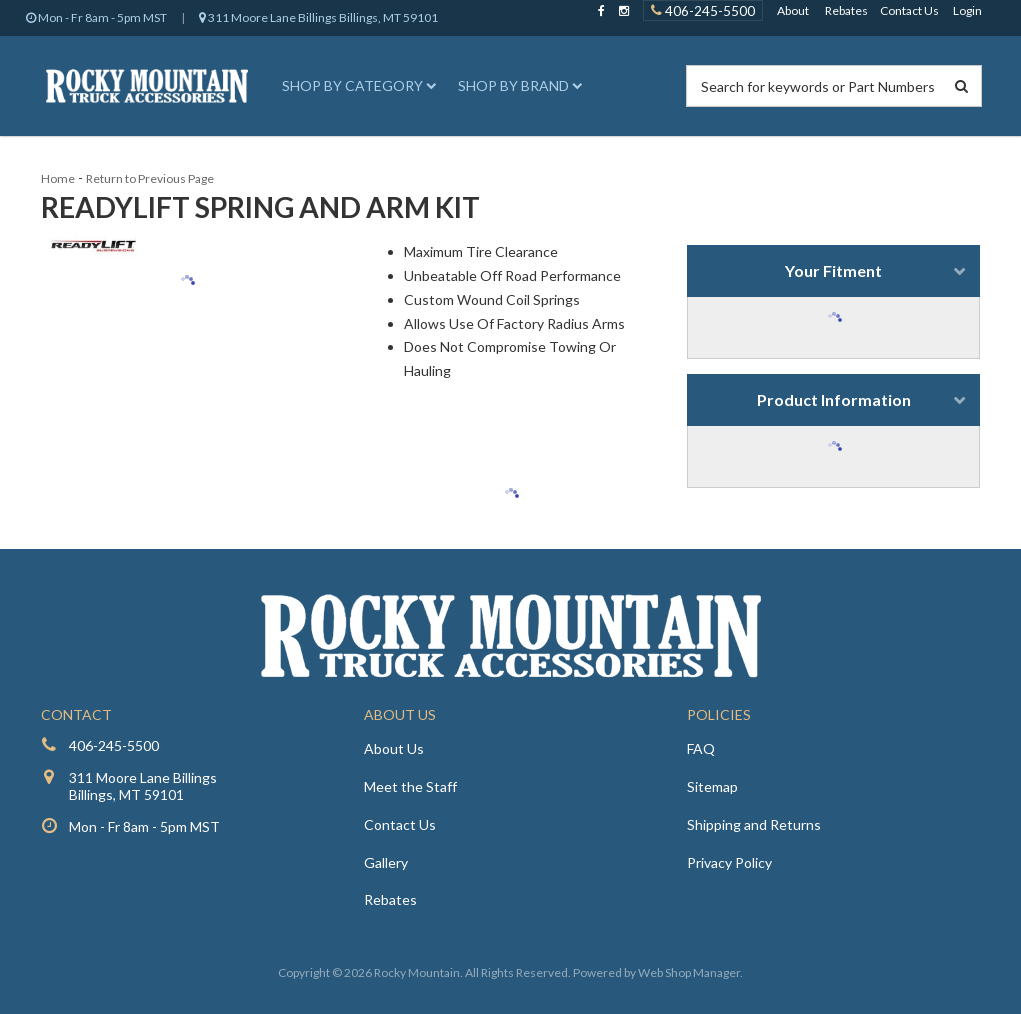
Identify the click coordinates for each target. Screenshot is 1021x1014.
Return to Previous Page (150, 178)
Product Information (834, 399)
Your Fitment (833, 270)
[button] (356, 86)
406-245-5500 (114, 745)
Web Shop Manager (689, 972)
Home (58, 178)
